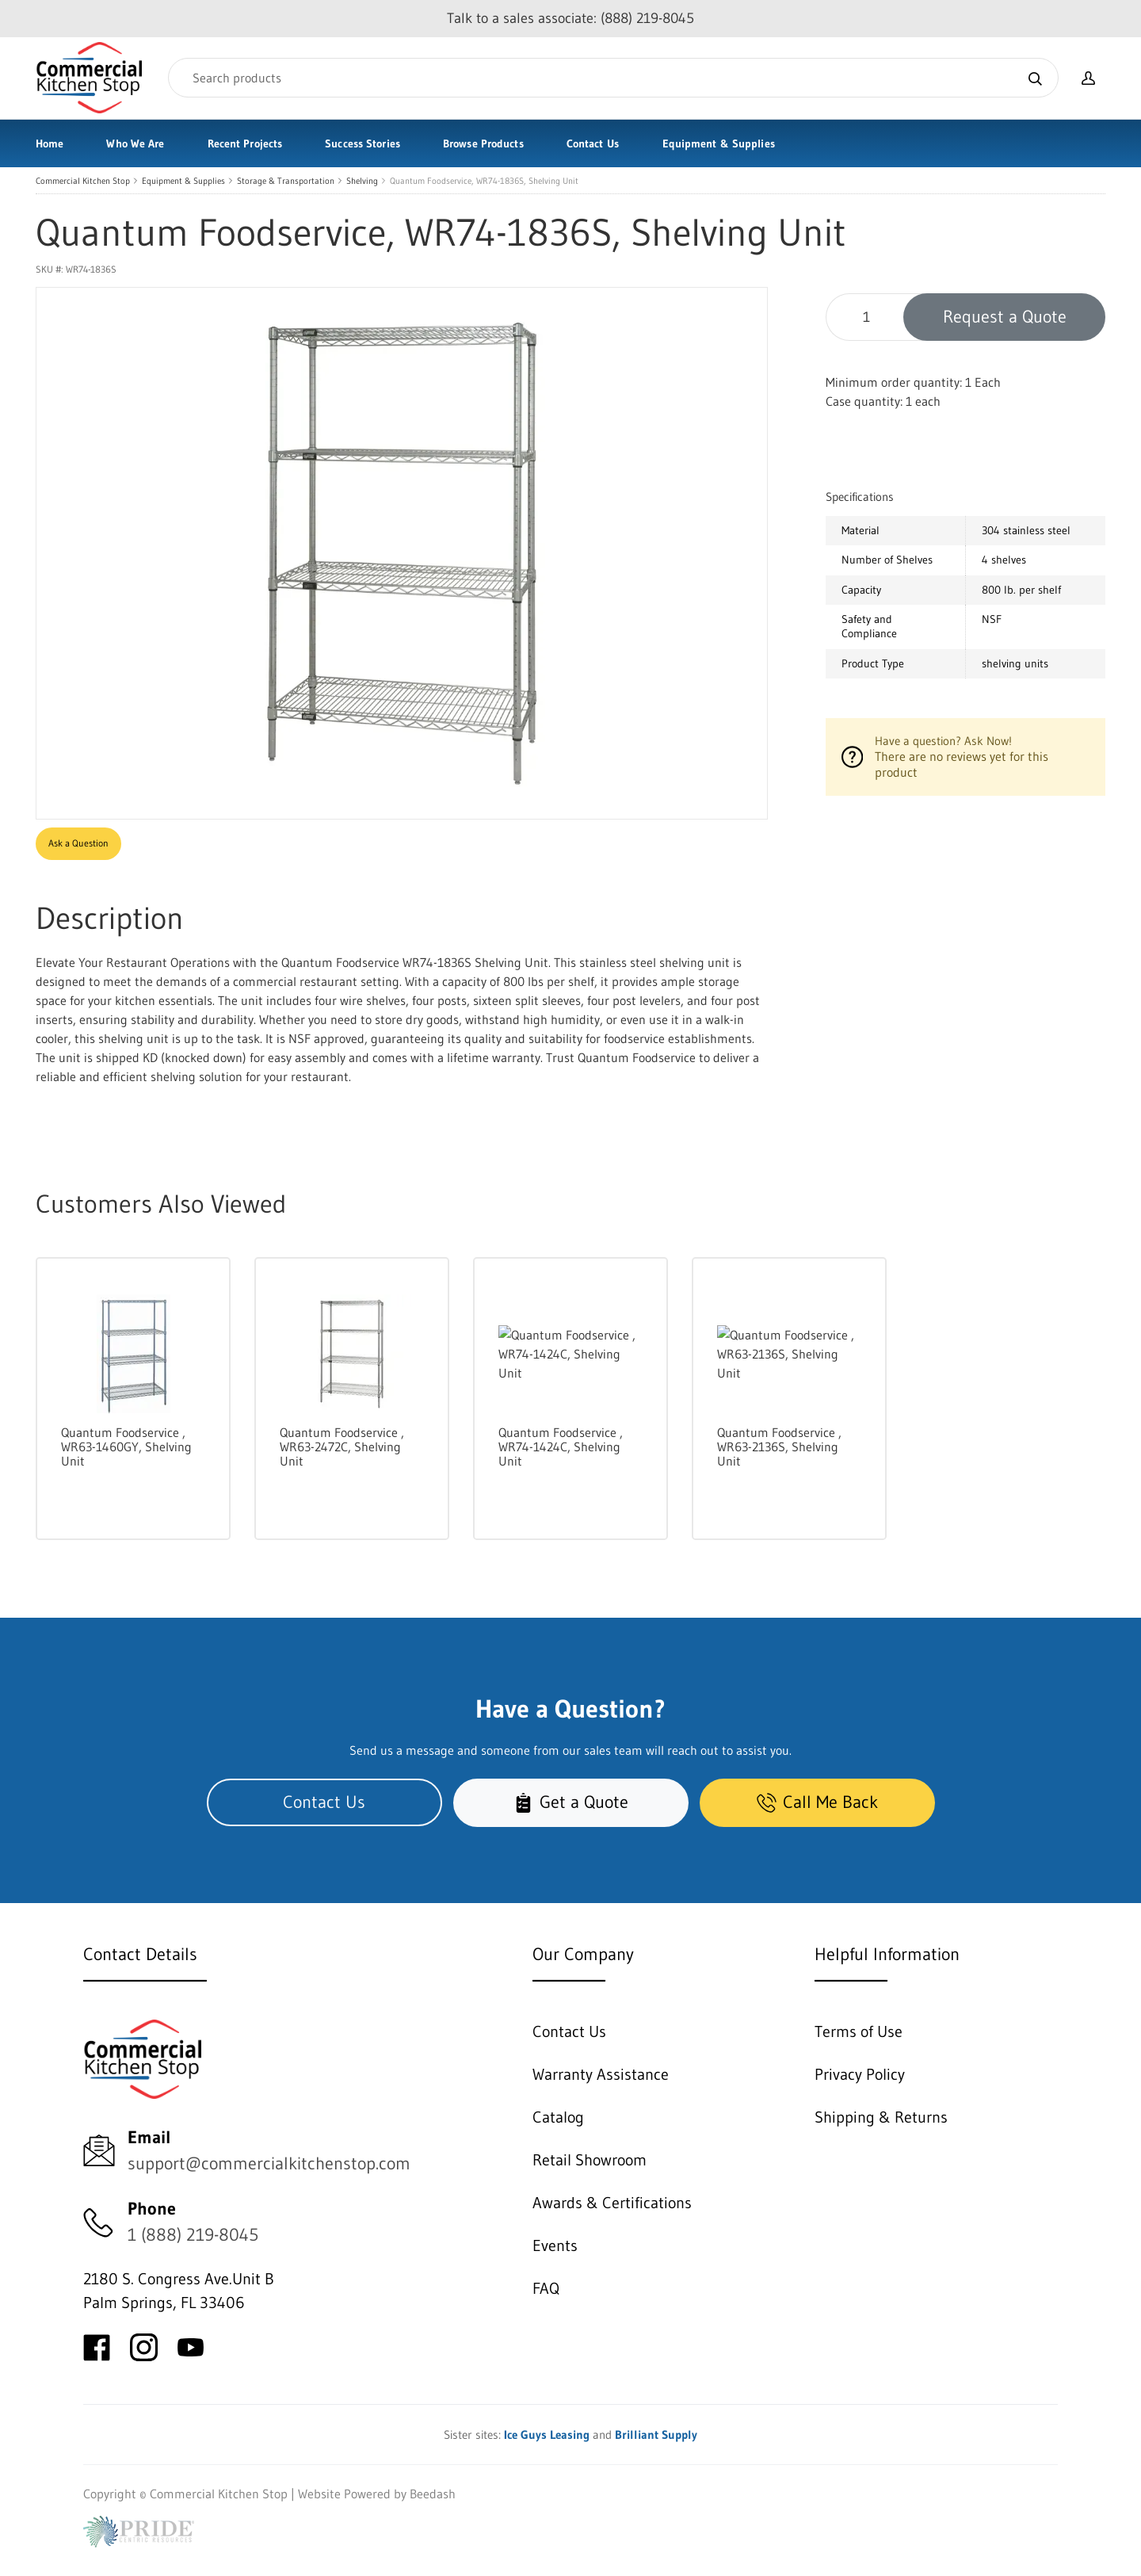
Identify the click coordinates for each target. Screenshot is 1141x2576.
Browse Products (483, 143)
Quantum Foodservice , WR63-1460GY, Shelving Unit (126, 1446)
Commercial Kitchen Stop (83, 180)
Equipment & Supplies (718, 143)
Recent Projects (245, 143)
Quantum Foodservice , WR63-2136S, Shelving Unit (779, 1446)
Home (49, 143)
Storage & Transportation (285, 180)
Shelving (362, 180)
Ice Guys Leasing (547, 2434)
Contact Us (593, 143)
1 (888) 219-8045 (193, 2234)
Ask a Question (78, 843)
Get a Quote (570, 1802)
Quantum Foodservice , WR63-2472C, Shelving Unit (342, 1446)
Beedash (433, 2493)
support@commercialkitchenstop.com (269, 2163)
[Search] (613, 77)
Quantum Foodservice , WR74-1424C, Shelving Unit (560, 1446)
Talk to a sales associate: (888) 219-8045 (570, 18)
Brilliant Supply (656, 2434)
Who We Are (135, 143)
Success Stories (362, 143)
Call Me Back (817, 1802)
